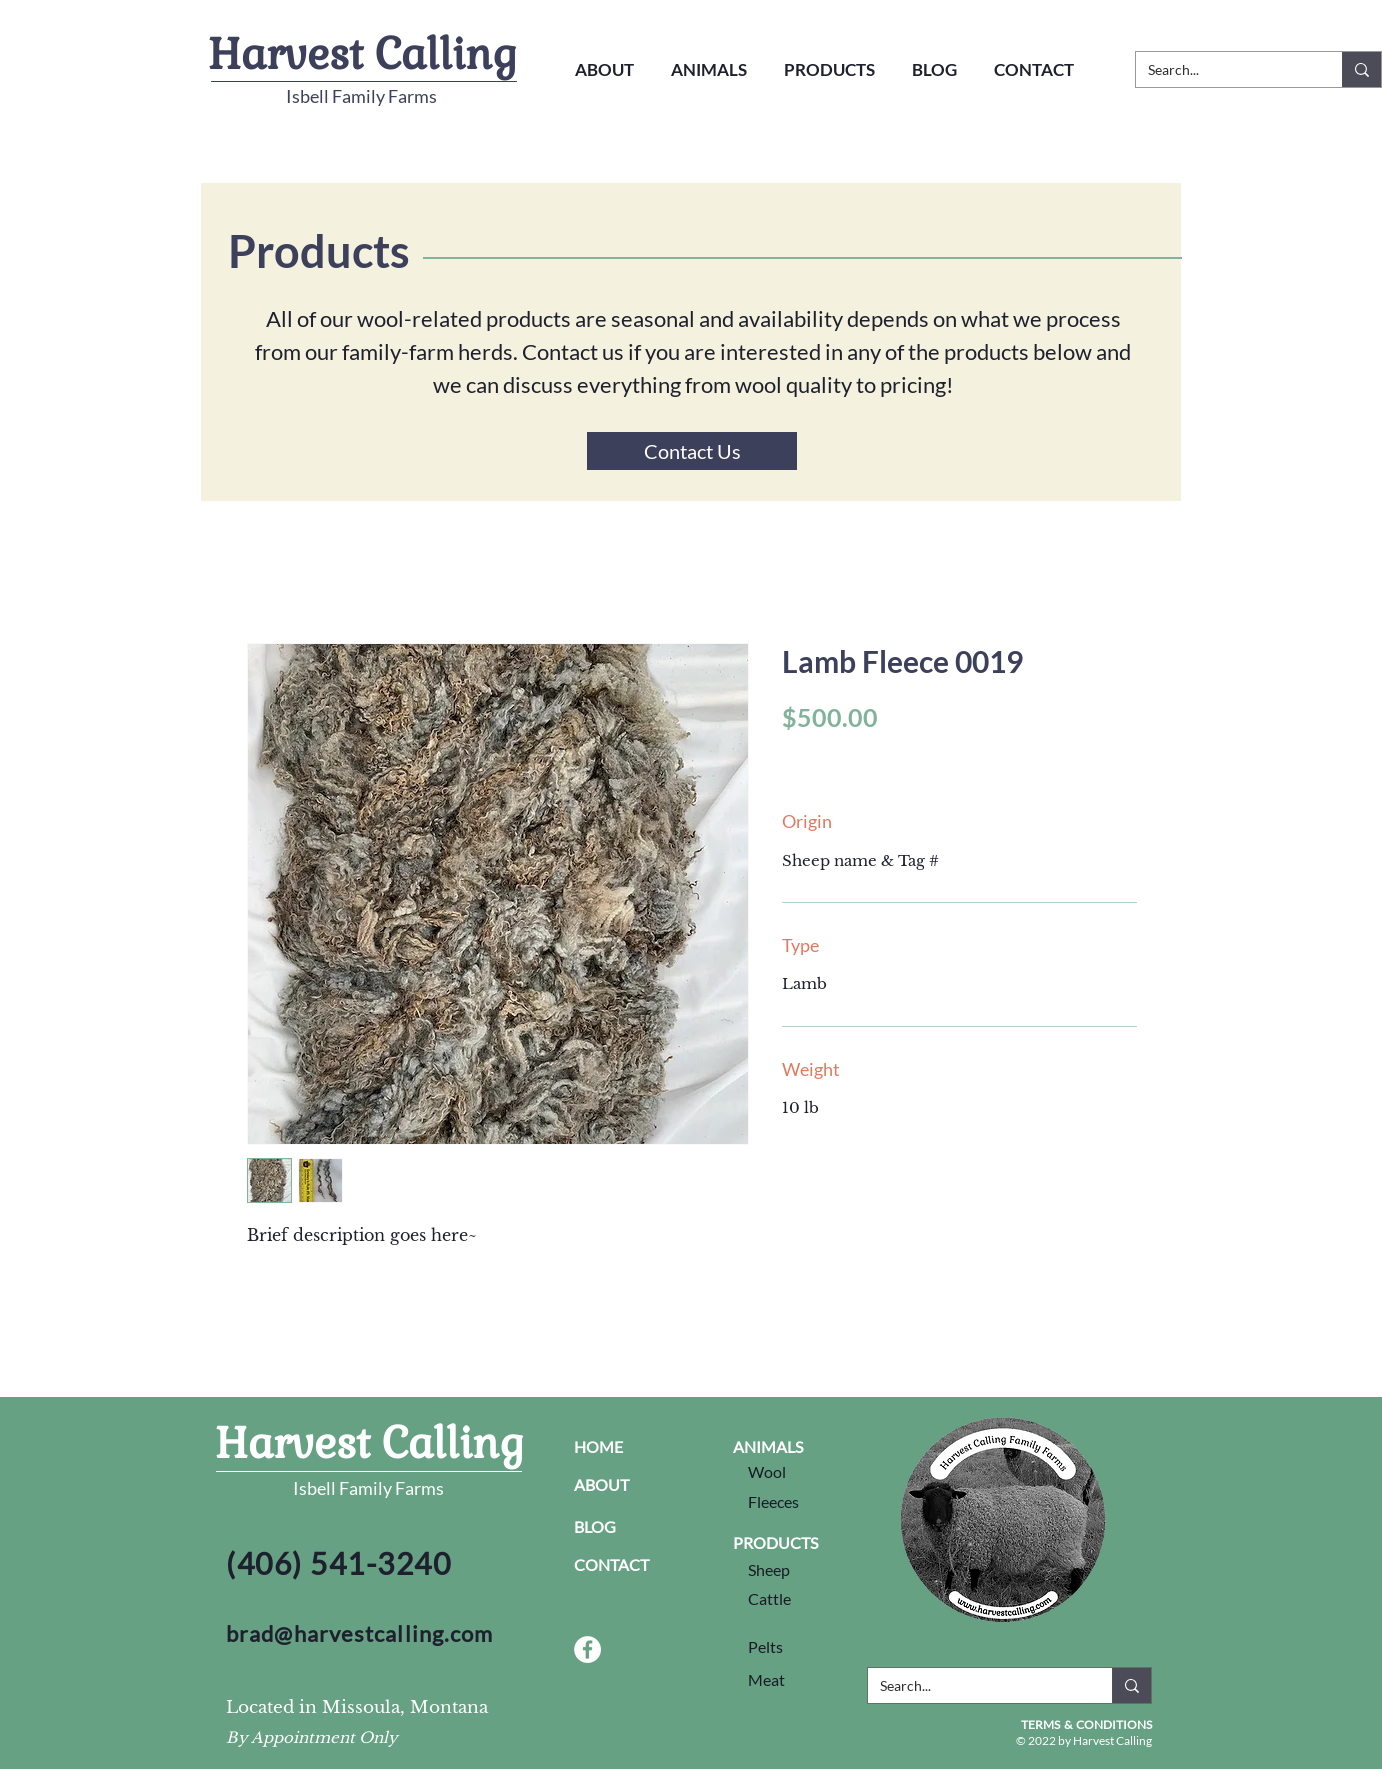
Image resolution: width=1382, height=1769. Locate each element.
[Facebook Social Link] (587, 1649)
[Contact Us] (692, 451)
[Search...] (1224, 70)
